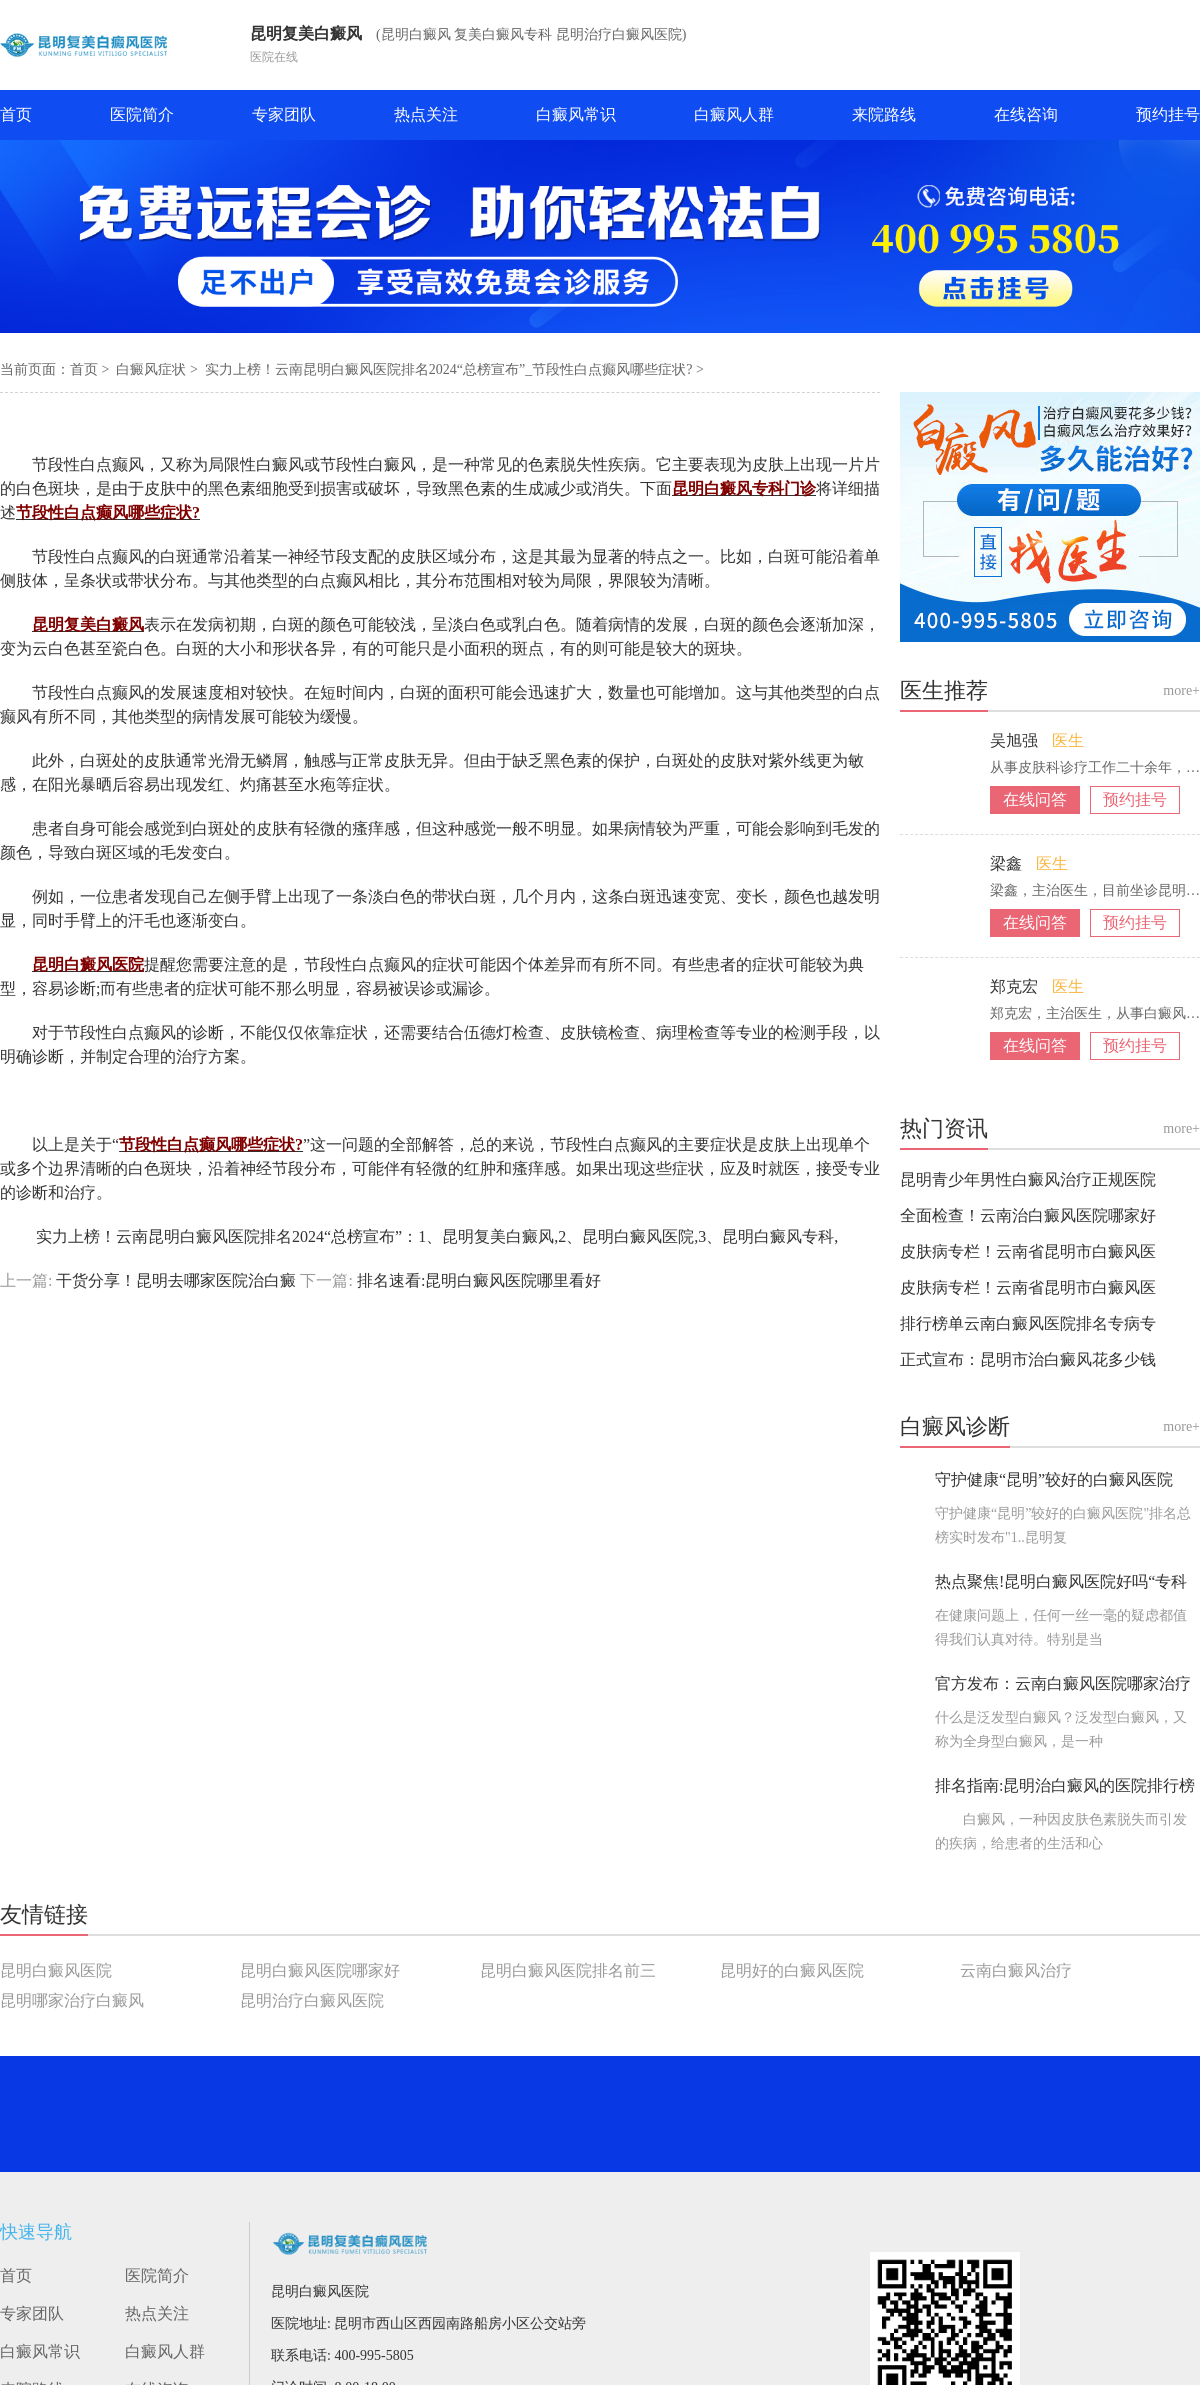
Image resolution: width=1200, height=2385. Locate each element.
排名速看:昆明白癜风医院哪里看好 (477, 1280)
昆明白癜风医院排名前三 (568, 1970)
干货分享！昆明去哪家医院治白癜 (176, 1280)
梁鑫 (1008, 863)
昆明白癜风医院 (56, 1970)
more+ (1181, 690)
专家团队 (284, 114)
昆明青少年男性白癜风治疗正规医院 (1028, 1179)
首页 (16, 114)
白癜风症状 (153, 369)
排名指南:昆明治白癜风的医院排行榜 (1065, 1785)
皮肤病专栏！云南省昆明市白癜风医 (1028, 1251)
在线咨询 (1026, 114)
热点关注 (426, 114)
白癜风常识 (576, 114)
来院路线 (884, 114)
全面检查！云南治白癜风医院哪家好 (1028, 1215)
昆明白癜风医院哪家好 (320, 1970)
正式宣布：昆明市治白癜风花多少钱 (1028, 1359)
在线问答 (1035, 799)
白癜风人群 (734, 114)
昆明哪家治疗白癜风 (72, 2000)
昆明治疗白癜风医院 (312, 2000)
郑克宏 (1016, 986)
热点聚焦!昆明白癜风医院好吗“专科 (1061, 1581)
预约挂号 (1168, 114)
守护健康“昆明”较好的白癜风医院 (1054, 1479)
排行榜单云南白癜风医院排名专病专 (1028, 1323)
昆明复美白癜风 (306, 33)
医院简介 (142, 114)
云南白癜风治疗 (1016, 1970)
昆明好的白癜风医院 (792, 1970)
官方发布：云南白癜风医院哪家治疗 (1063, 1683)
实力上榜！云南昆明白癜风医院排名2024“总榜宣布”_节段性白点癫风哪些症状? (450, 369)
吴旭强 (1016, 740)
